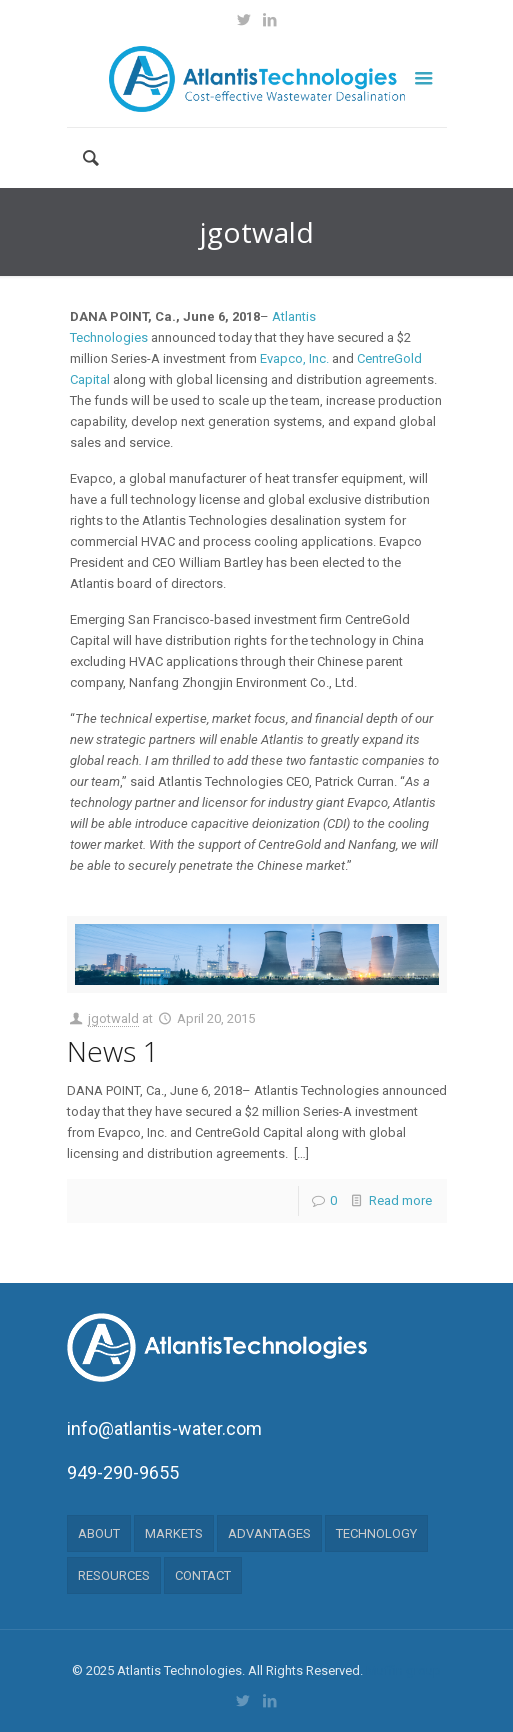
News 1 (113, 1051)
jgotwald (113, 1018)
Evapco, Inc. (294, 358)
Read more (400, 1200)
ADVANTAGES (269, 1533)
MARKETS (174, 1533)
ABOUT (99, 1533)
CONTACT (203, 1575)
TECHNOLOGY (376, 1533)
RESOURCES (114, 1575)
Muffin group (403, 1670)
